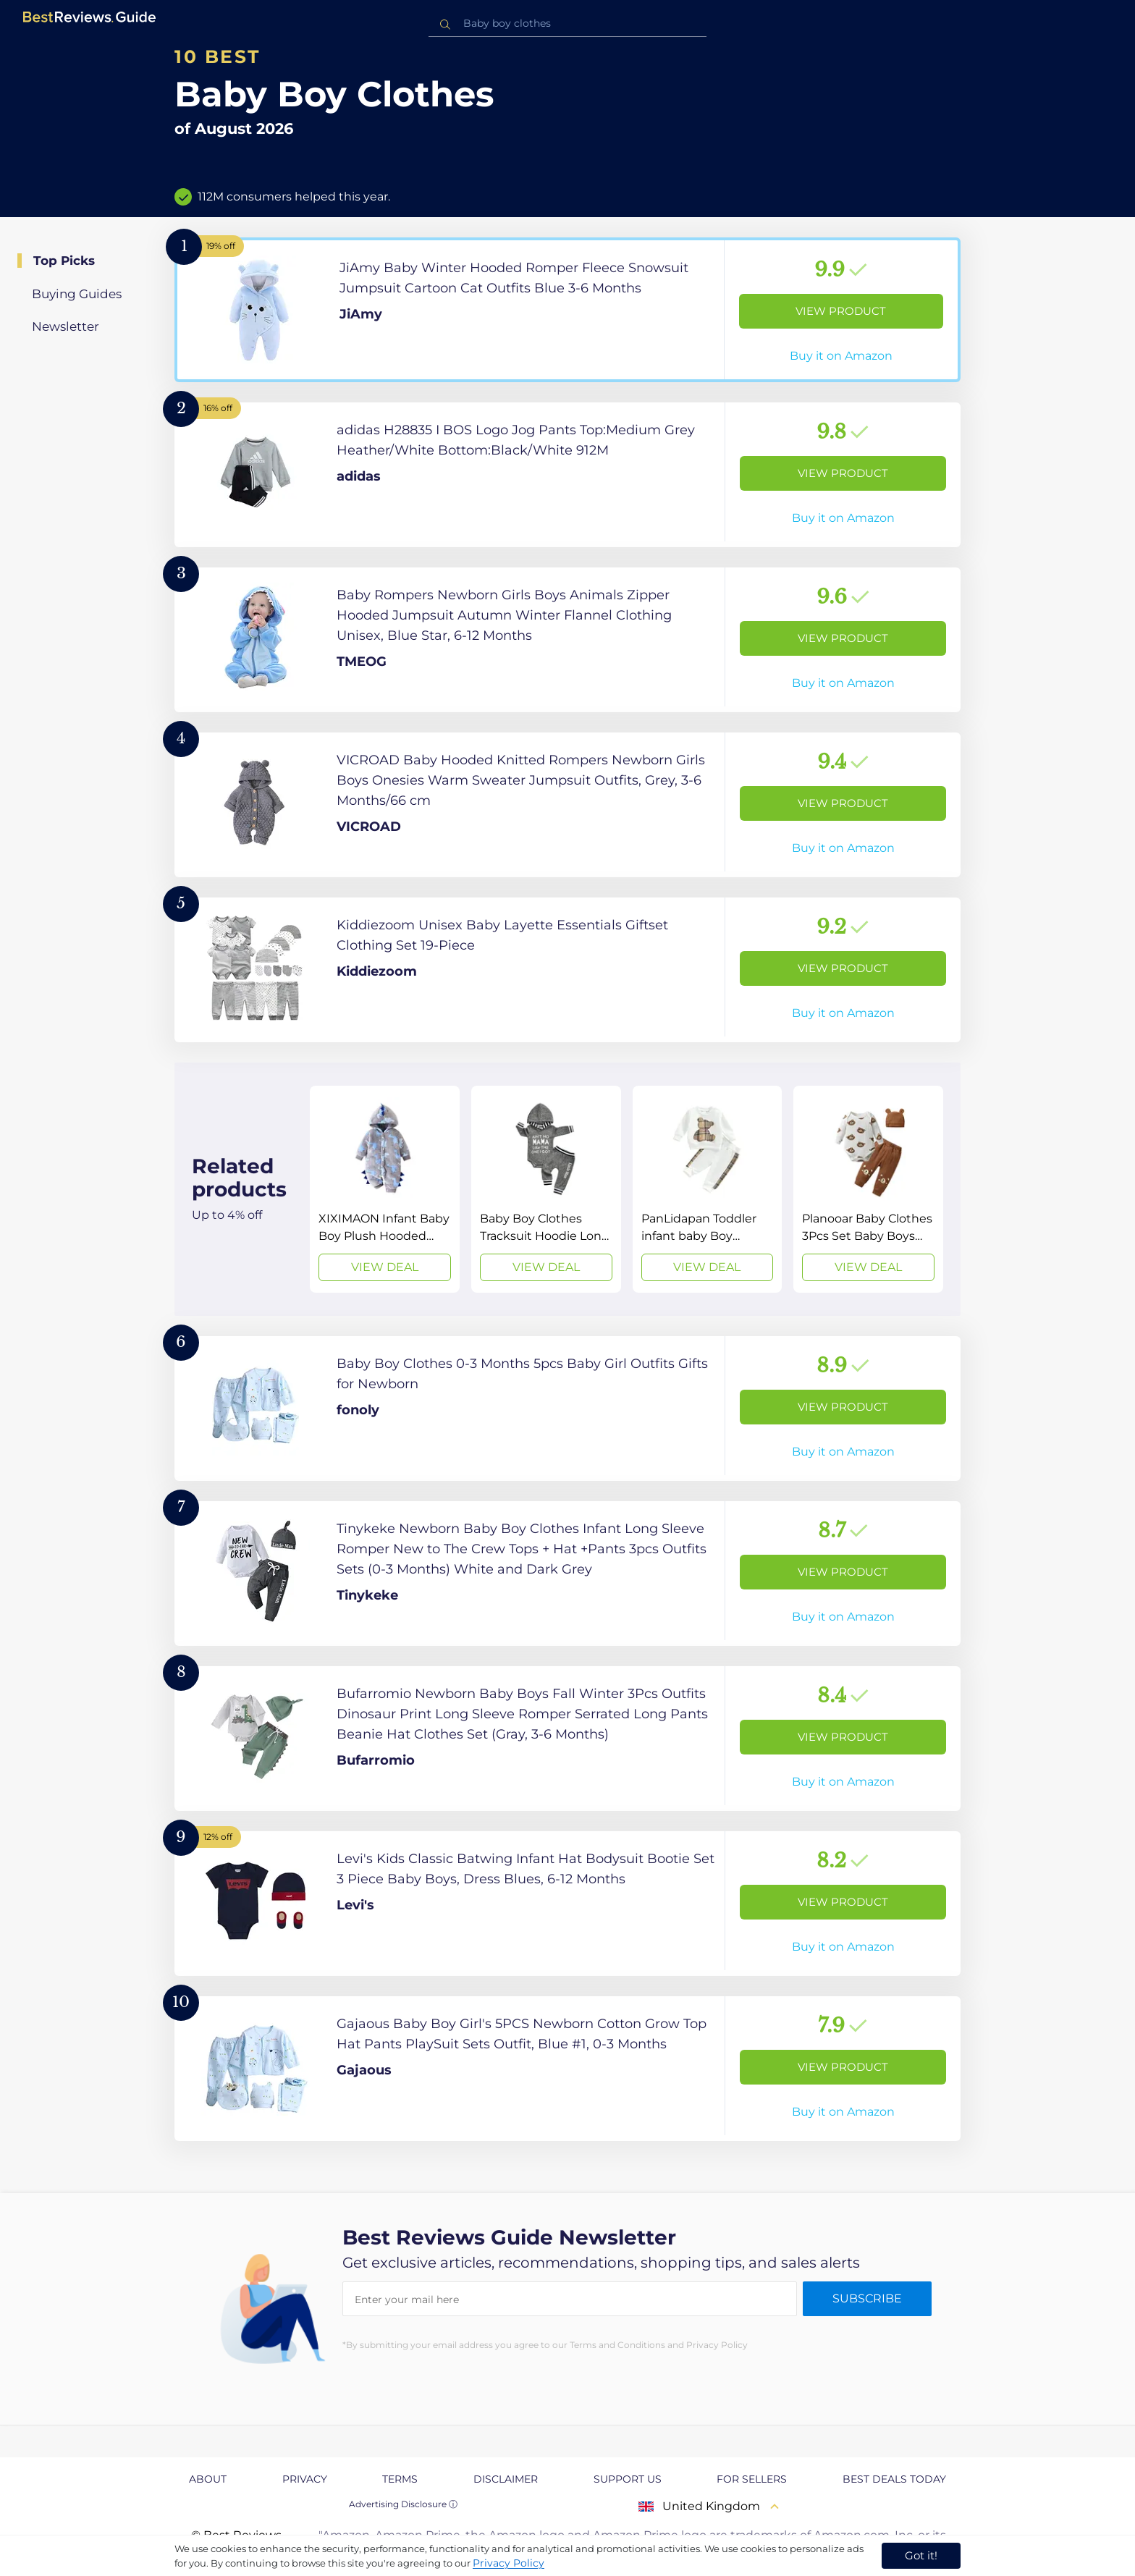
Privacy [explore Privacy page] (304, 2479)
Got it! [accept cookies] (921, 2555)
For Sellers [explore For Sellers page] (752, 2479)
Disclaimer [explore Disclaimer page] (505, 2479)
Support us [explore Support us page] (628, 2479)
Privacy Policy (508, 2562)
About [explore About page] (208, 2479)
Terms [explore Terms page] (400, 2479)
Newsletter (65, 326)
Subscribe (867, 2298)
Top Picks (64, 260)
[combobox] (567, 23)
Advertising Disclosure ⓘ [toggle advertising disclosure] (403, 2504)
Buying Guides (77, 294)
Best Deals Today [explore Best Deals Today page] (894, 2479)
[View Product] (567, 309)
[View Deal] (385, 1189)
